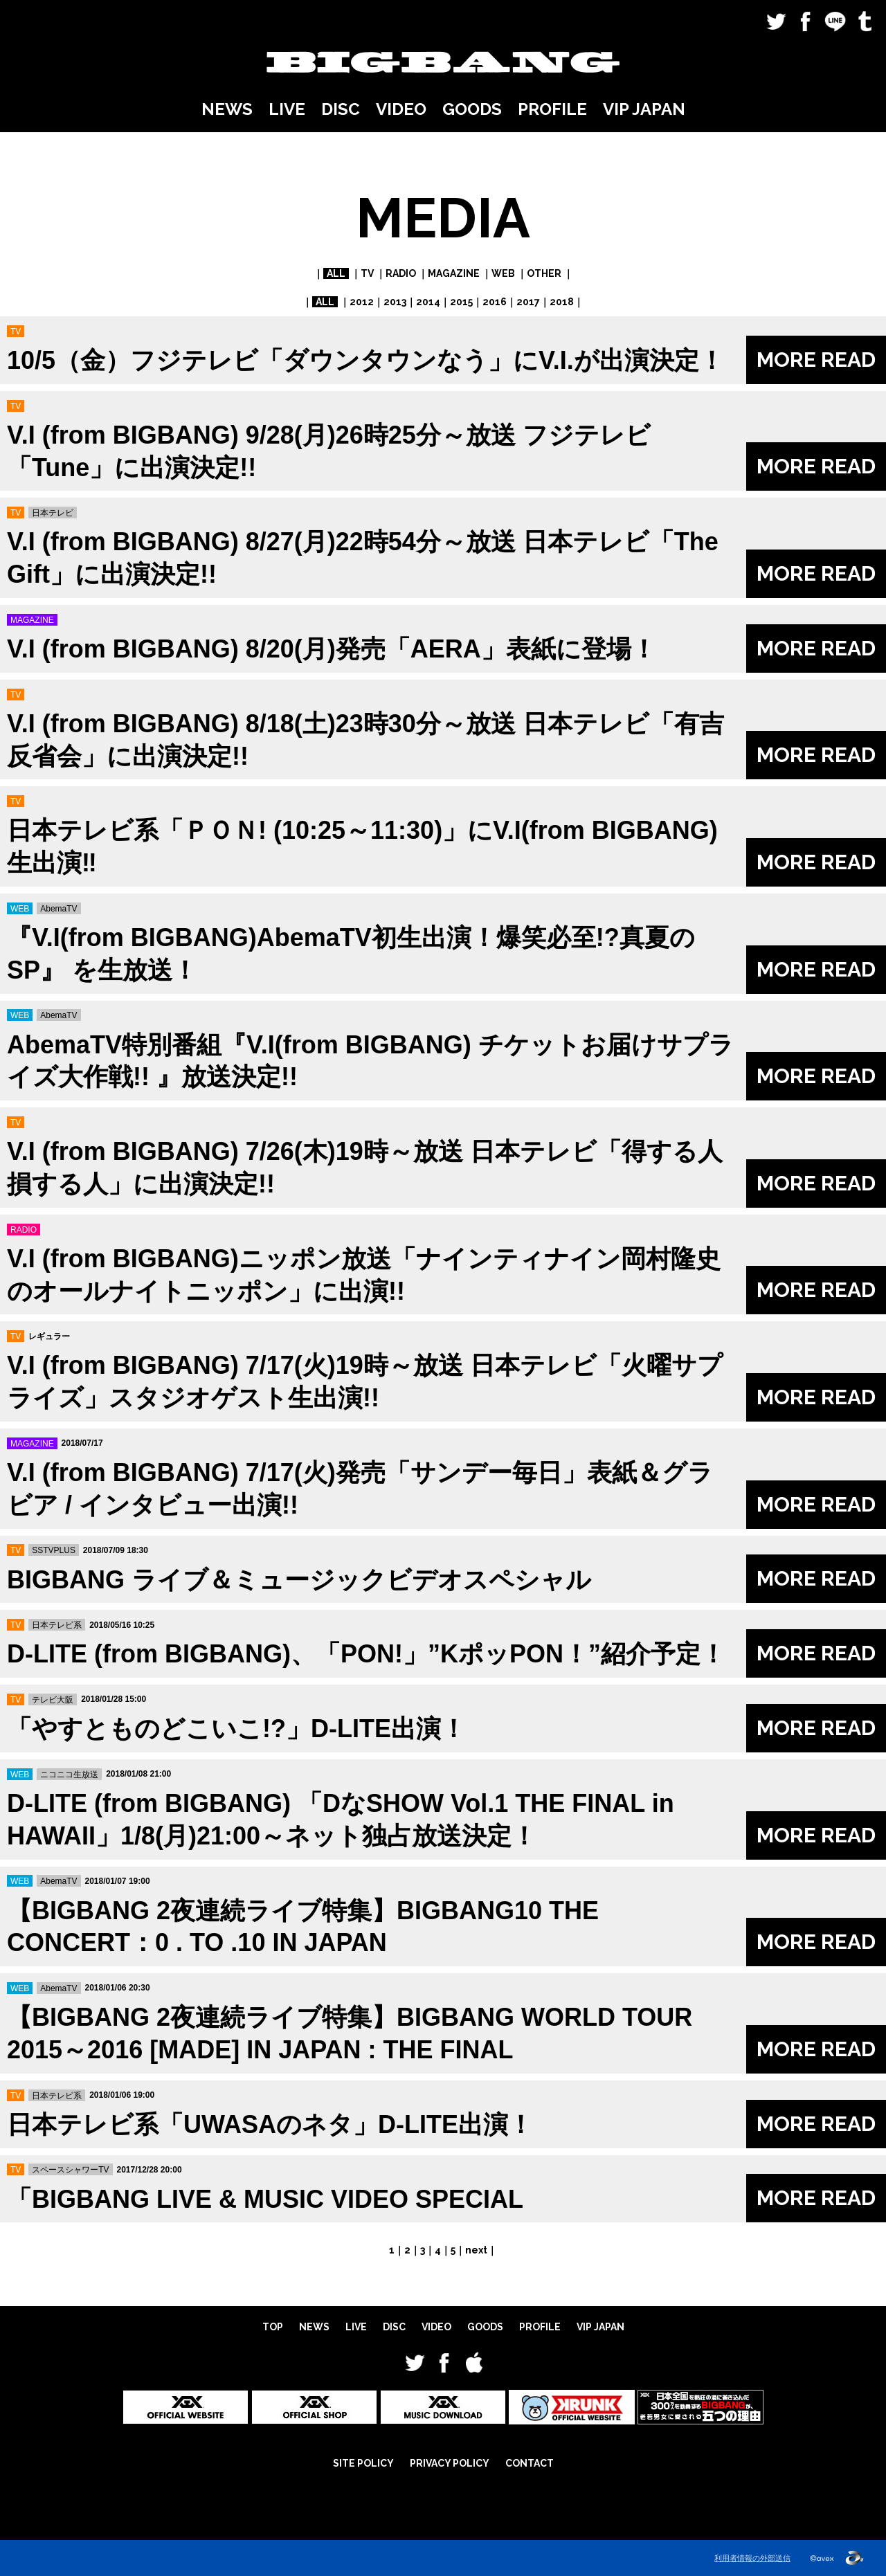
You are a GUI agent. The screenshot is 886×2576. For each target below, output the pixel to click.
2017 (528, 301)
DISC (340, 109)
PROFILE (552, 109)
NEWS (227, 109)
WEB (503, 273)
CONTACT (529, 2463)
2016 (494, 301)
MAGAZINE (454, 273)
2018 (562, 301)
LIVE (287, 109)
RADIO (401, 273)
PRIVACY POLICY (449, 2463)
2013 (394, 301)
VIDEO (401, 109)
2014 (428, 301)
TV (367, 273)
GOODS (472, 109)
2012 (362, 301)
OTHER (544, 273)
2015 (461, 301)
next (476, 2250)
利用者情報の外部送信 (752, 2558)
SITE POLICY (363, 2463)
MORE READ (816, 359)
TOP (272, 2326)
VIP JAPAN (644, 109)
